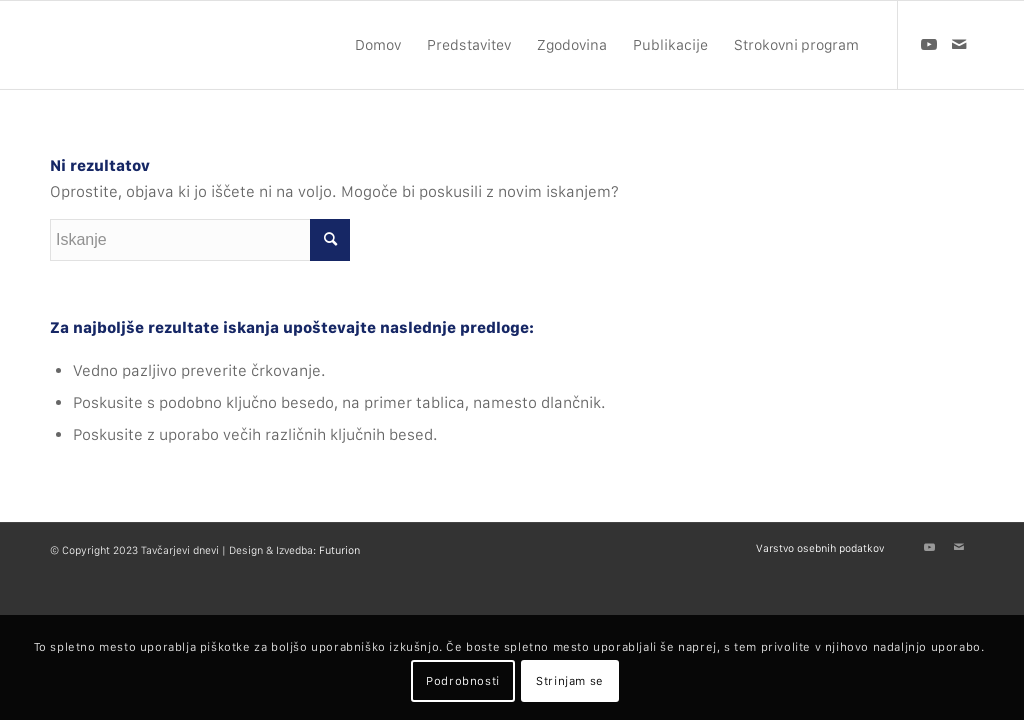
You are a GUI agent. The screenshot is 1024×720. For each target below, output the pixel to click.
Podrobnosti (463, 681)
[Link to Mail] (959, 44)
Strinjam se (570, 681)
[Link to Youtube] (929, 44)
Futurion (339, 550)
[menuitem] (378, 45)
